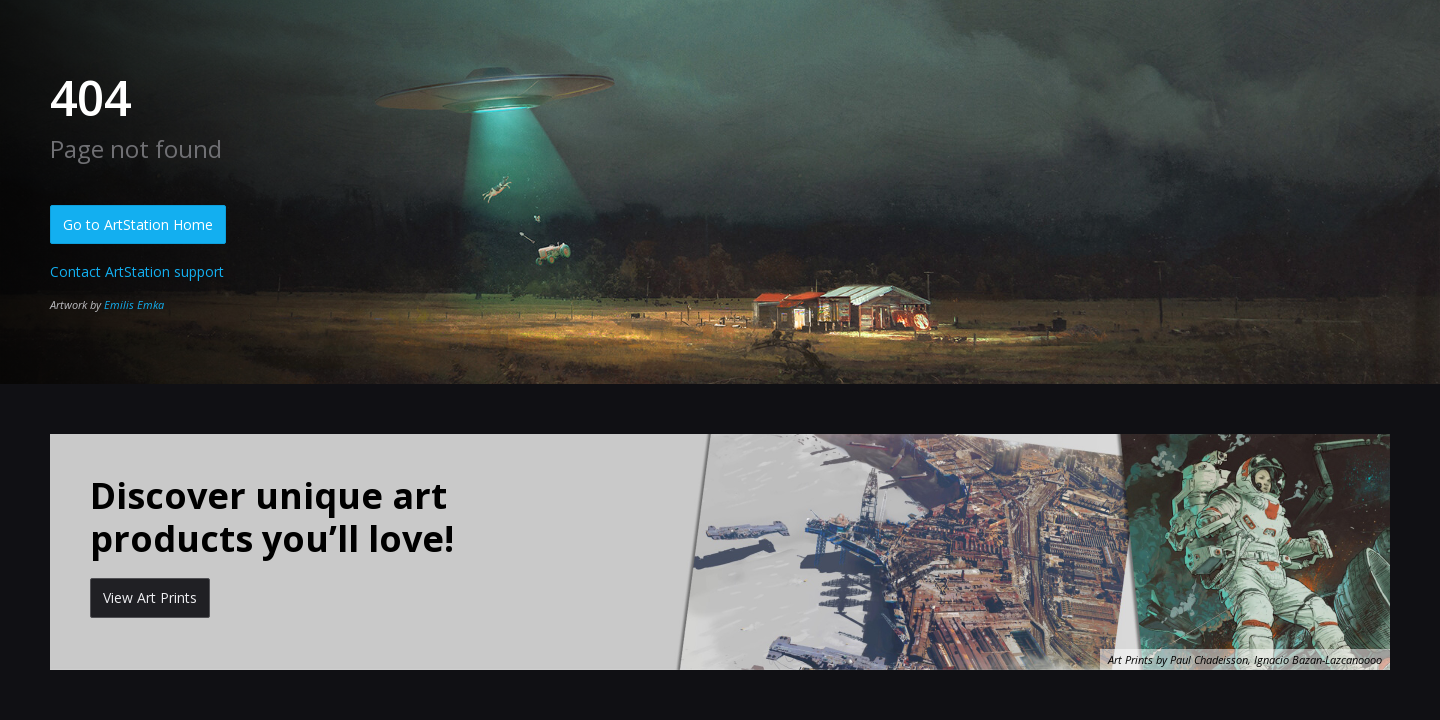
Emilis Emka (134, 304)
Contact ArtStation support (137, 271)
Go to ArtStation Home (138, 224)
